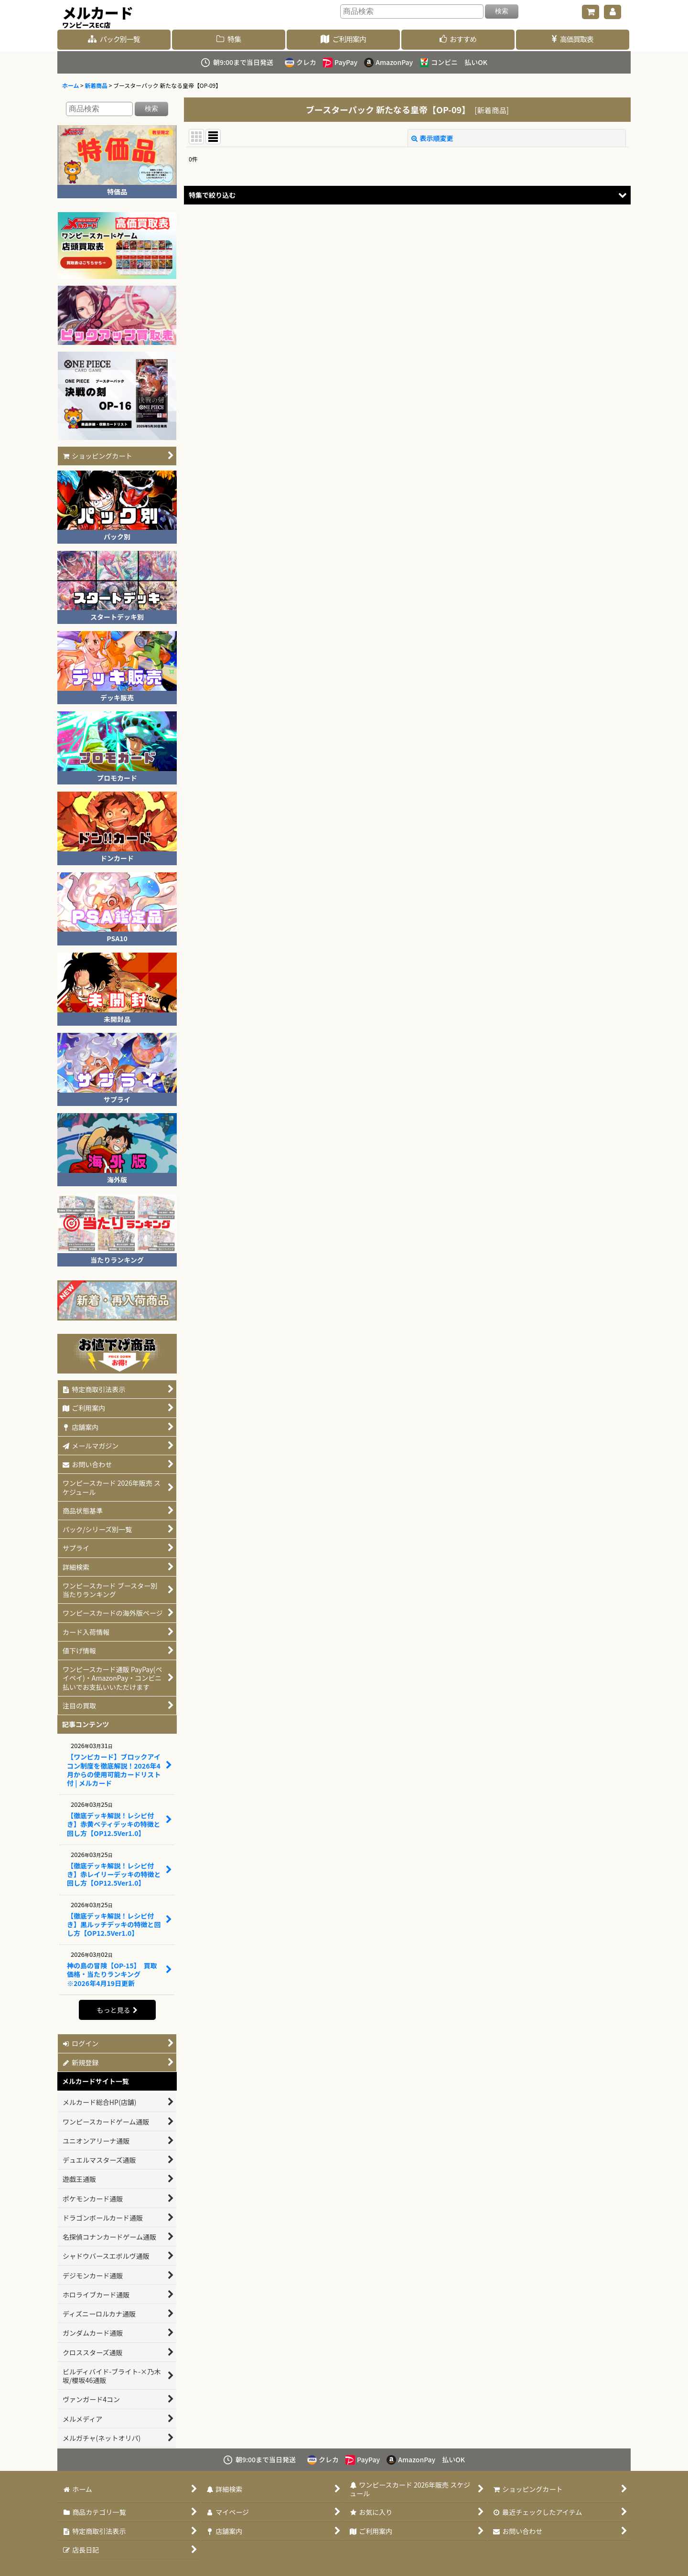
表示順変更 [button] (432, 138)
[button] (407, 195)
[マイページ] (612, 12)
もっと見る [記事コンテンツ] (117, 2010)
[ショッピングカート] (590, 12)
